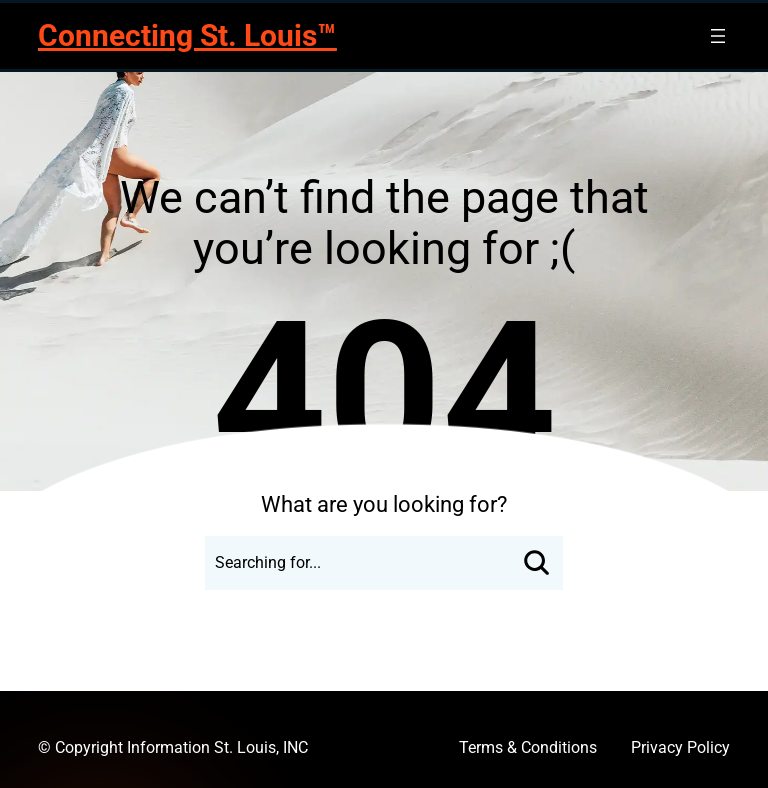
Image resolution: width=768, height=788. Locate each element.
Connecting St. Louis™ (187, 35)
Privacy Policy (680, 747)
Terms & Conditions (528, 747)
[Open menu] (718, 36)
